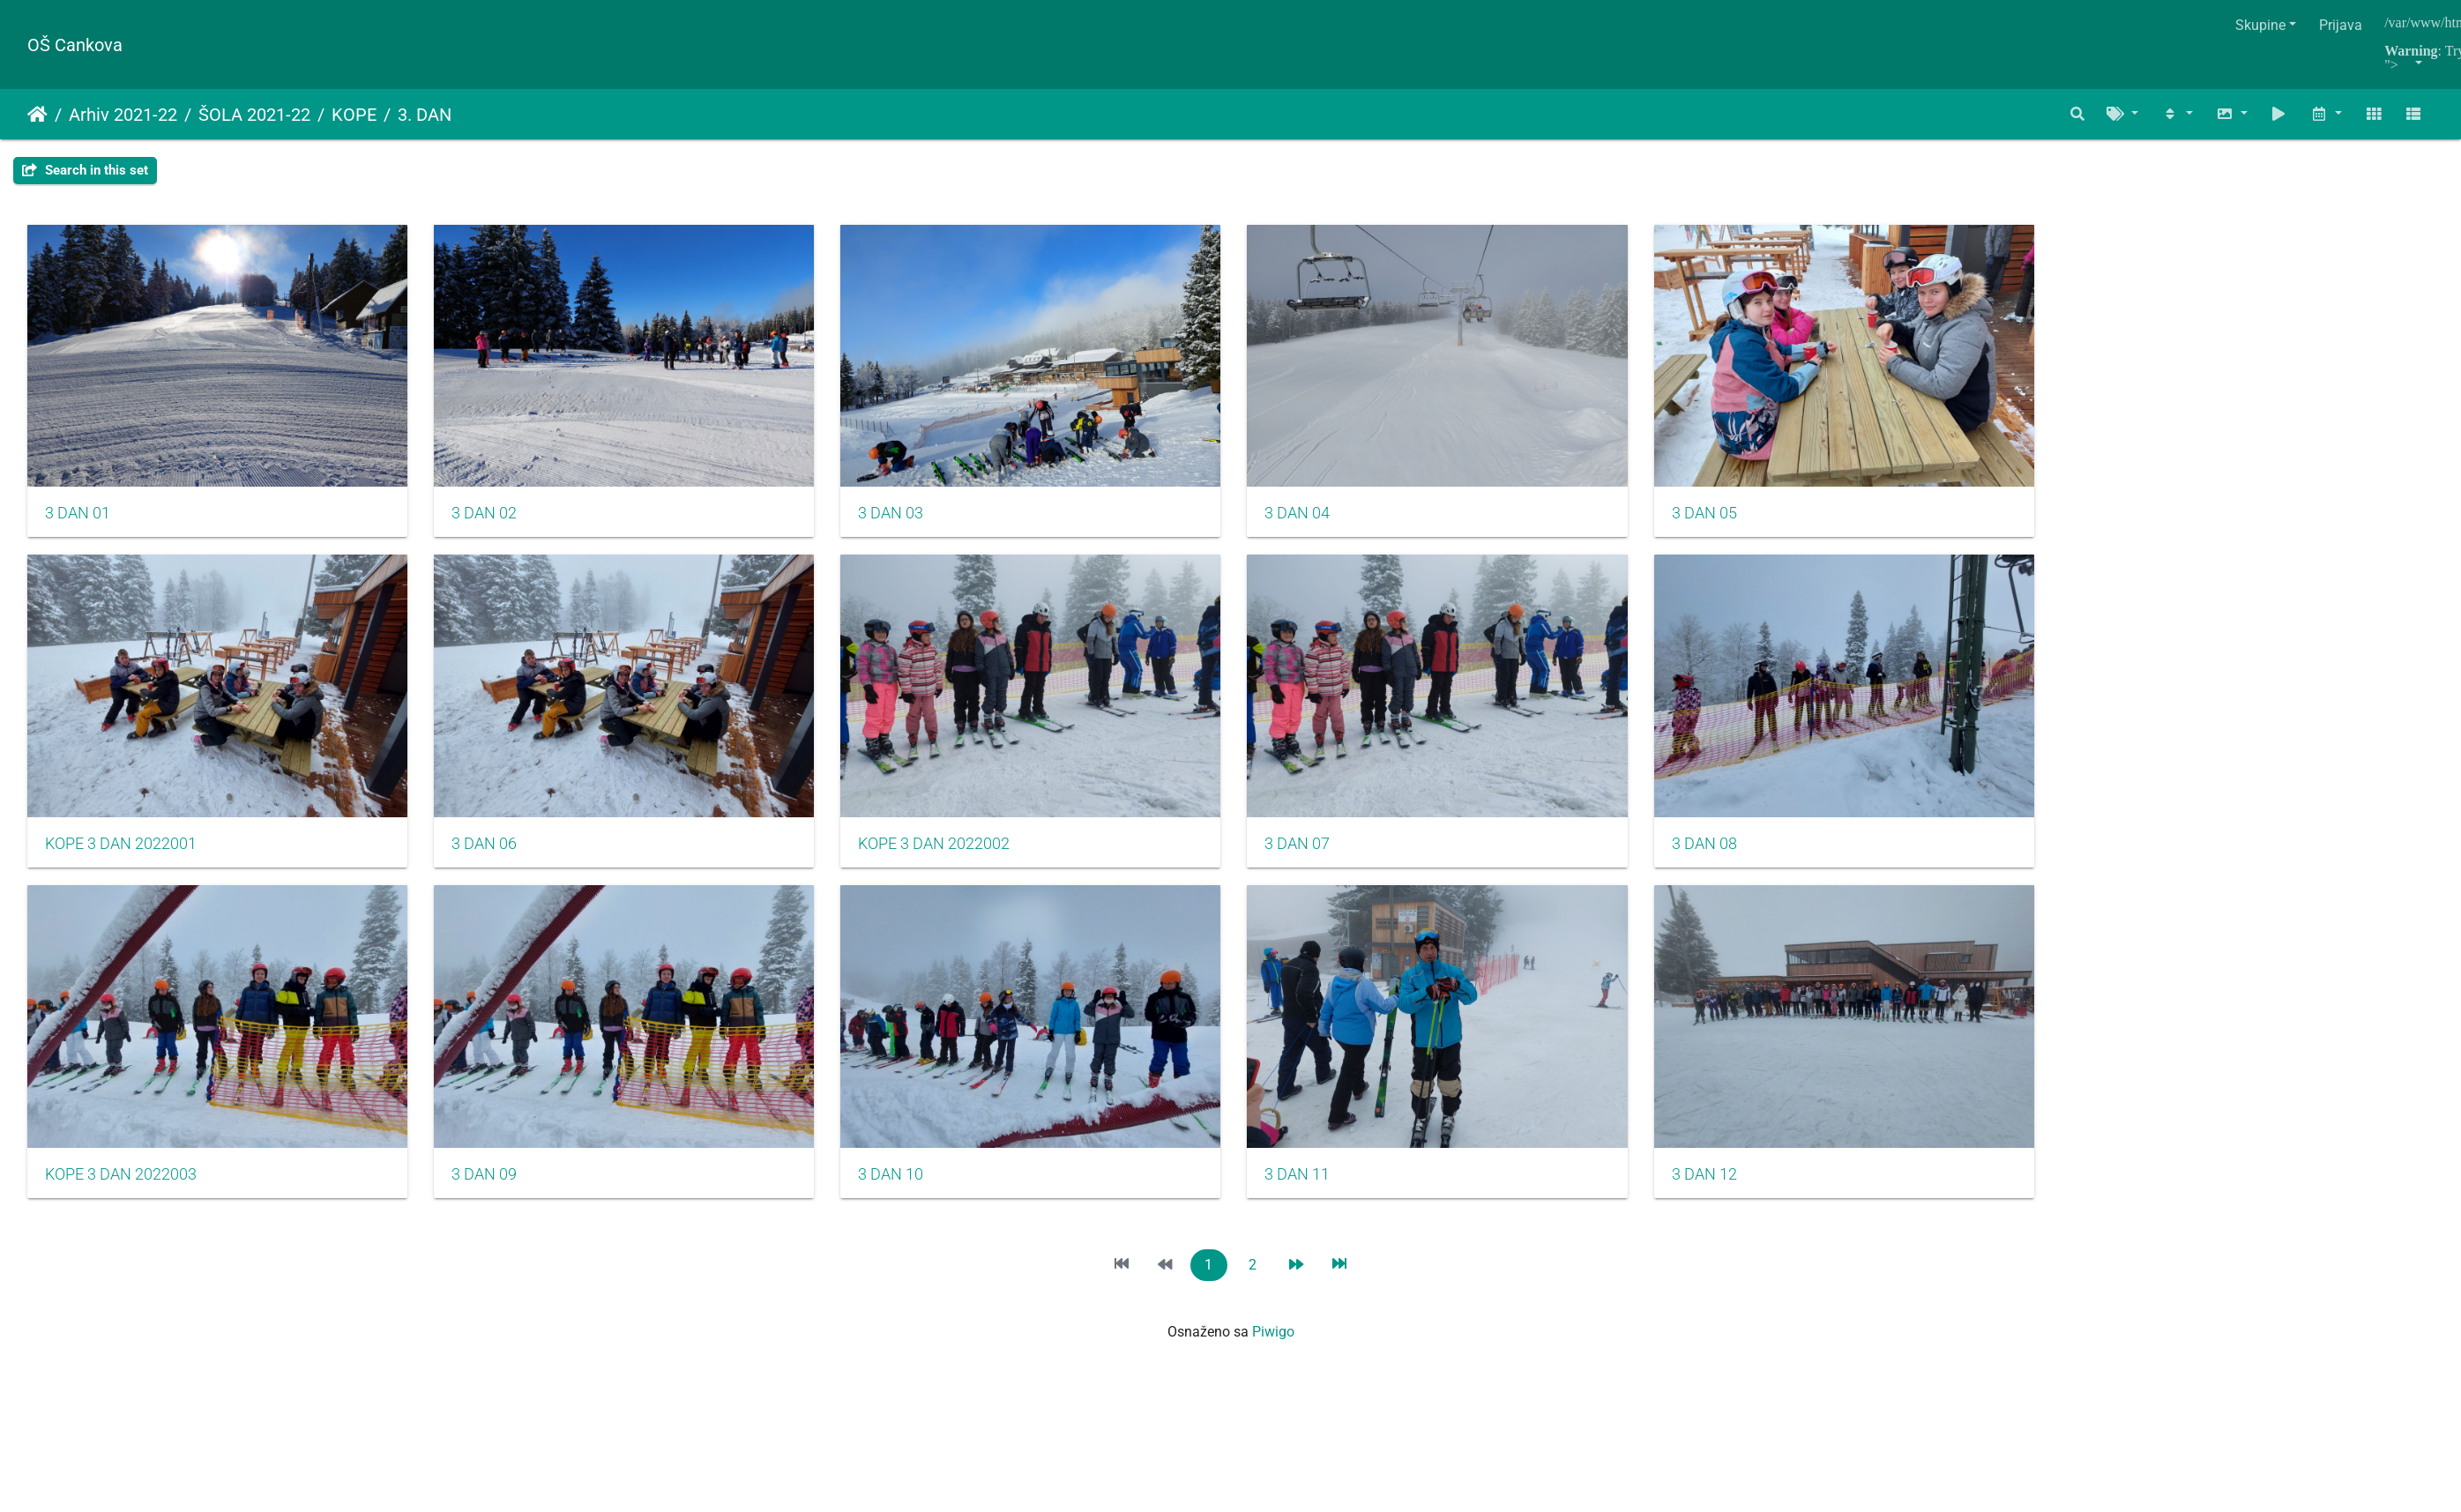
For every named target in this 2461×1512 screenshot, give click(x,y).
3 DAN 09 (494, 1196)
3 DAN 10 (912, 1196)
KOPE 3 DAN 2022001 (121, 859)
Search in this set (85, 170)
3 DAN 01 (77, 521)
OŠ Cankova (75, 45)
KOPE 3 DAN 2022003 (121, 1196)
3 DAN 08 (1747, 859)
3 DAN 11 (1329, 1196)
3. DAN (424, 114)
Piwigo (1273, 1353)
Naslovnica (37, 114)
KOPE (354, 114)
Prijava (2340, 25)
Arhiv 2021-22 (123, 114)
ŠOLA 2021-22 (254, 114)
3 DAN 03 (912, 521)
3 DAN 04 (1329, 521)
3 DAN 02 (494, 521)
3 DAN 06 (494, 859)
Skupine (2260, 25)
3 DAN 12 (1747, 1196)
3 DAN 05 (1747, 521)
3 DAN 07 (1329, 859)
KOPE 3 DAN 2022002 (956, 859)
